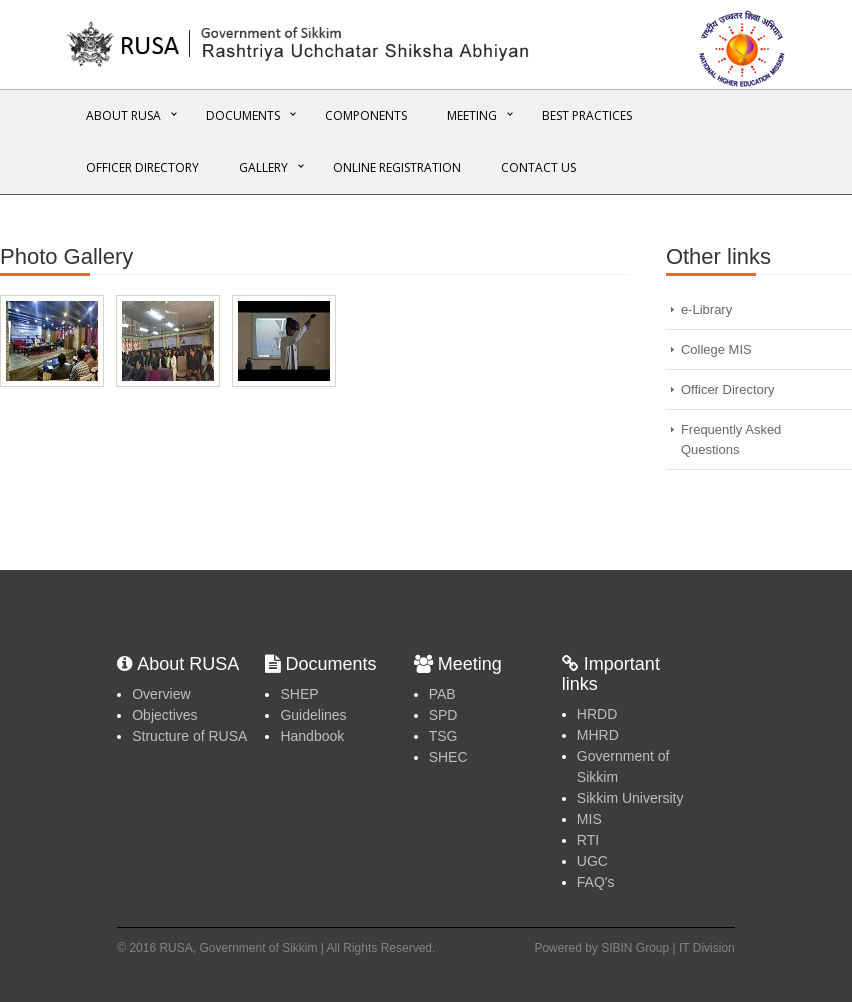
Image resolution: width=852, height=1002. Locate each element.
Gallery (263, 167)
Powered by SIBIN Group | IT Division (634, 948)
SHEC (448, 757)
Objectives (164, 715)
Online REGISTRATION (397, 167)
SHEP (299, 694)
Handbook (312, 736)
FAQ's (596, 882)
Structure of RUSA (189, 736)
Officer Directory (142, 167)
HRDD (597, 714)
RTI (588, 840)
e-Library (706, 309)
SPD (443, 715)
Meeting (472, 115)
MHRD (598, 735)
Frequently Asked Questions (731, 440)
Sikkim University (630, 798)
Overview (161, 694)
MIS (589, 819)
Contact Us (538, 167)
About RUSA (123, 115)
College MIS (716, 349)
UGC (592, 861)
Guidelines (313, 715)
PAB (442, 694)
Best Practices (587, 115)
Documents (243, 115)
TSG (443, 736)
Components (366, 115)
